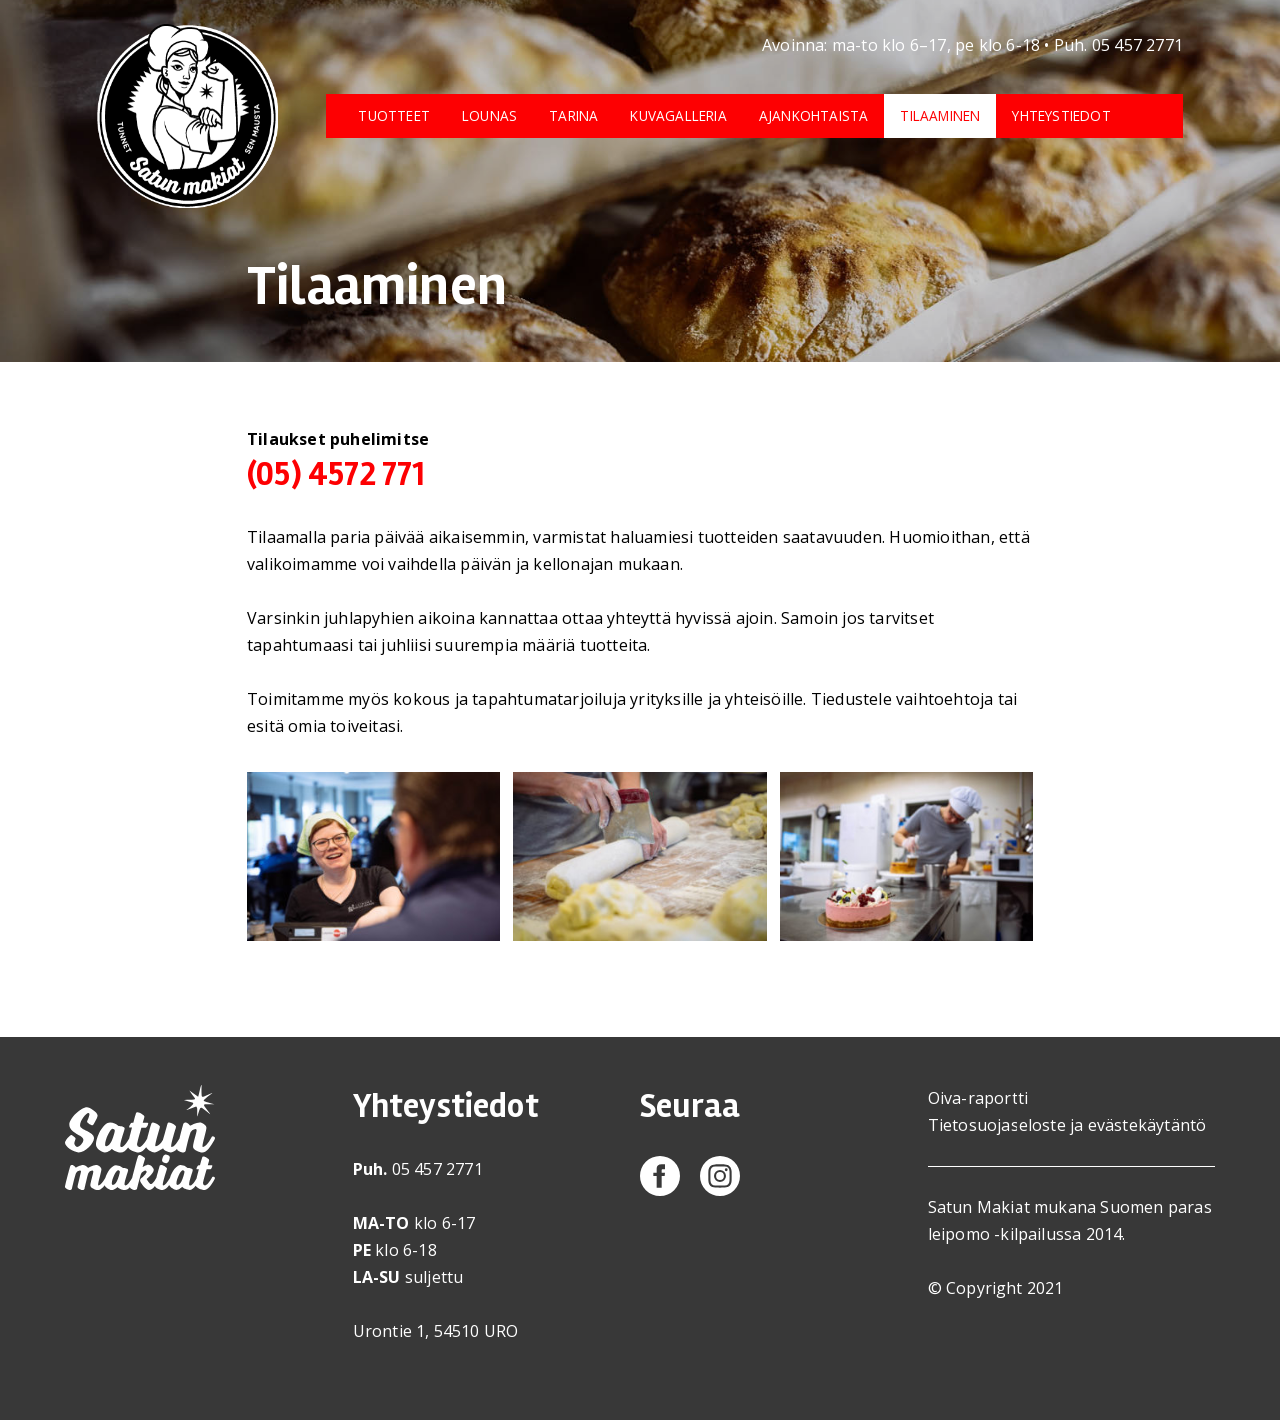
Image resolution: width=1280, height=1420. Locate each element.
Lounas (489, 115)
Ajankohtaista (814, 115)
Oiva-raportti (978, 1098)
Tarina (573, 115)
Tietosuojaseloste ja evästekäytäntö (1067, 1125)
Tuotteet (394, 115)
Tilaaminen (940, 115)
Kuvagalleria (678, 115)
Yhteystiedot (1061, 115)
